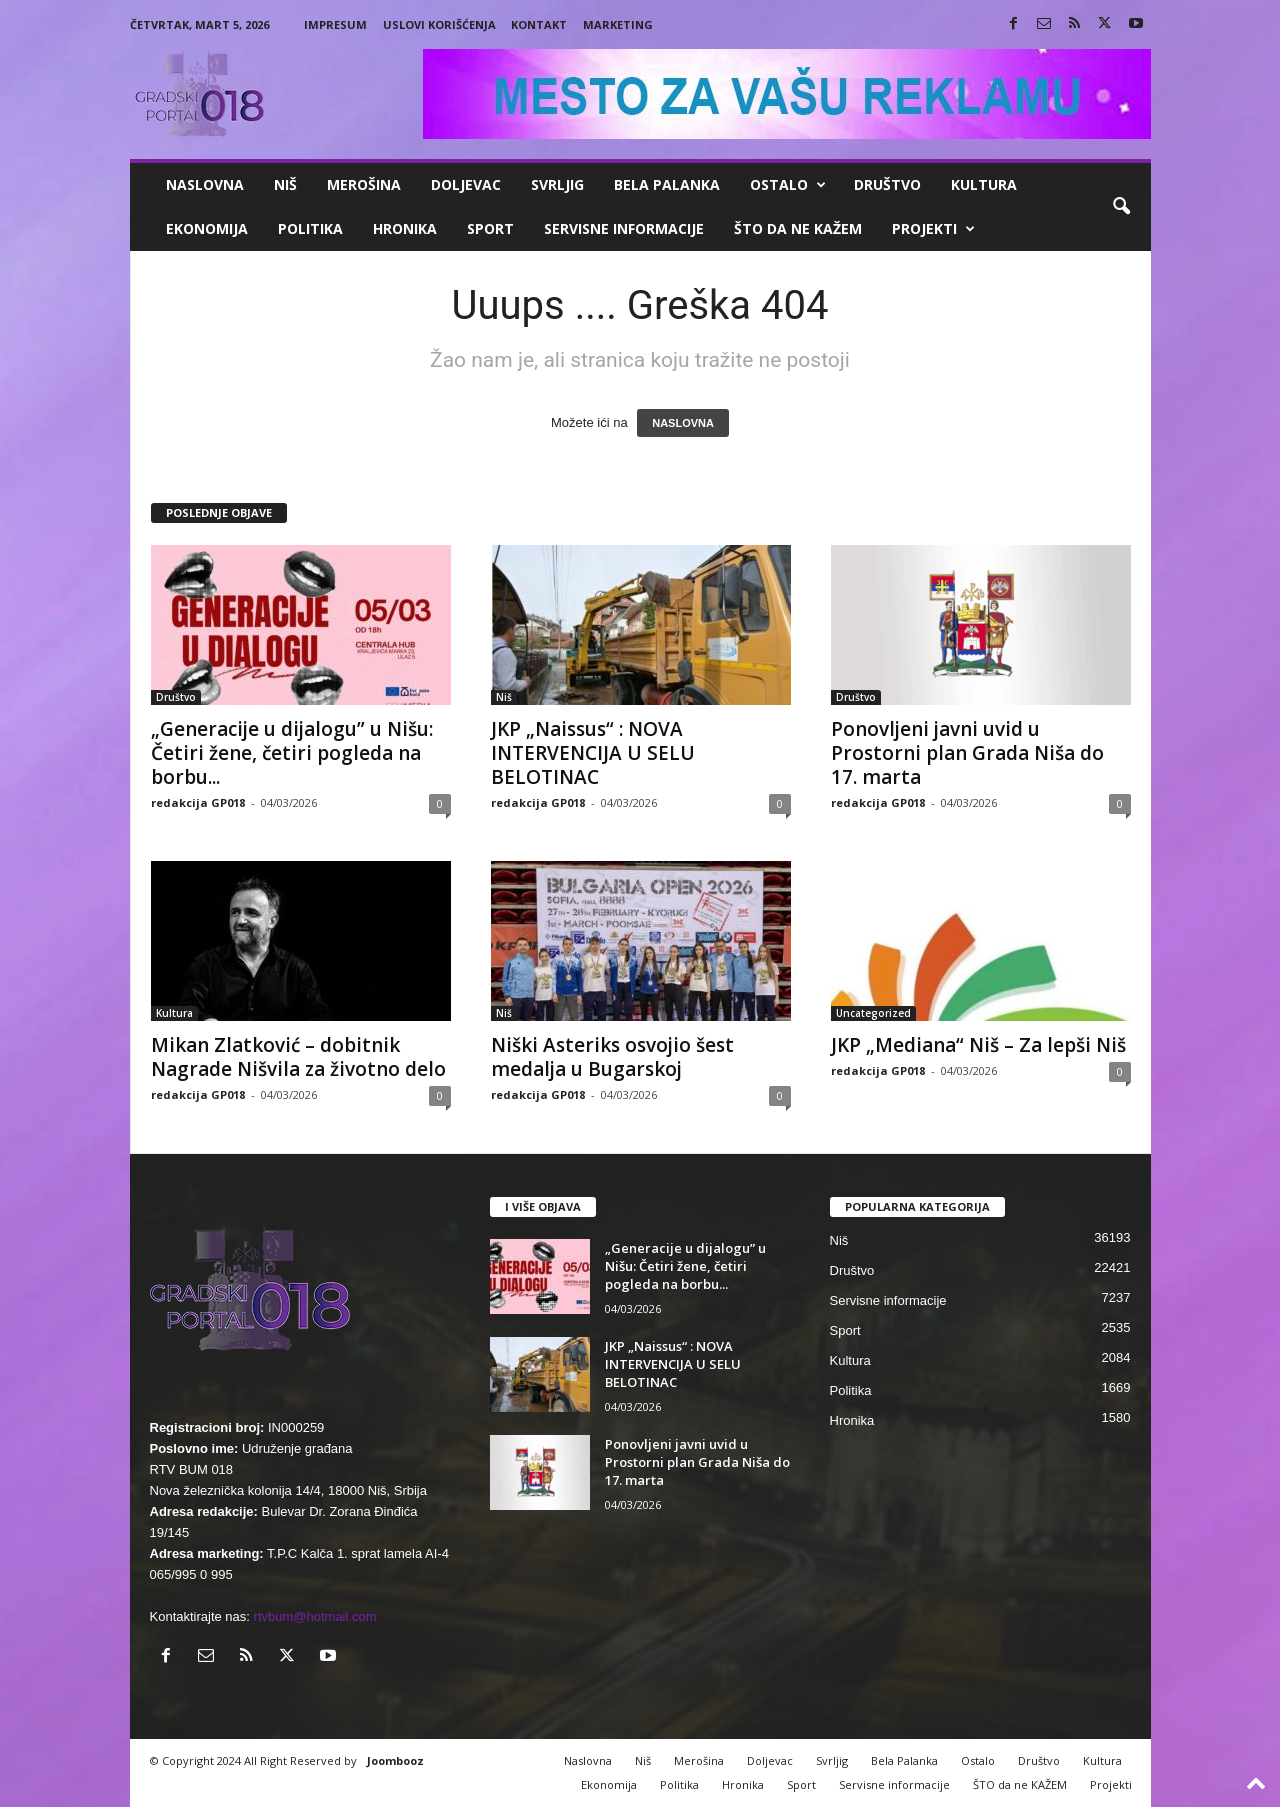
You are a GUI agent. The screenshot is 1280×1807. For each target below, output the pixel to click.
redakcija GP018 (198, 802)
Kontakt (539, 24)
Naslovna (205, 184)
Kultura (984, 184)
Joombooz (395, 1760)
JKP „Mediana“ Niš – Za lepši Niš (978, 1045)
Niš (285, 184)
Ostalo (788, 185)
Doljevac (466, 184)
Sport (490, 228)
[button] (1121, 207)
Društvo (887, 184)
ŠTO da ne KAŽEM (798, 228)
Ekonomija (207, 228)
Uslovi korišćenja (439, 24)
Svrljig (557, 184)
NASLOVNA (683, 423)
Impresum (335, 24)
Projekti (933, 229)
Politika (310, 228)
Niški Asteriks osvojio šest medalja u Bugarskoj (612, 1057)
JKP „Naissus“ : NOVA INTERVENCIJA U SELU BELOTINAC (593, 753)
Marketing (618, 24)
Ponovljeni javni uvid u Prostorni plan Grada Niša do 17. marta (967, 753)
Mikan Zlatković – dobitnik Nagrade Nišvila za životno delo (298, 1057)
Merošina (364, 184)
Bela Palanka (667, 184)
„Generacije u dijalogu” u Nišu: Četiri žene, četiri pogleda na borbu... (292, 753)
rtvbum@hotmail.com (315, 1616)
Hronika (405, 228)
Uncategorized (873, 1013)
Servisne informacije (624, 228)
